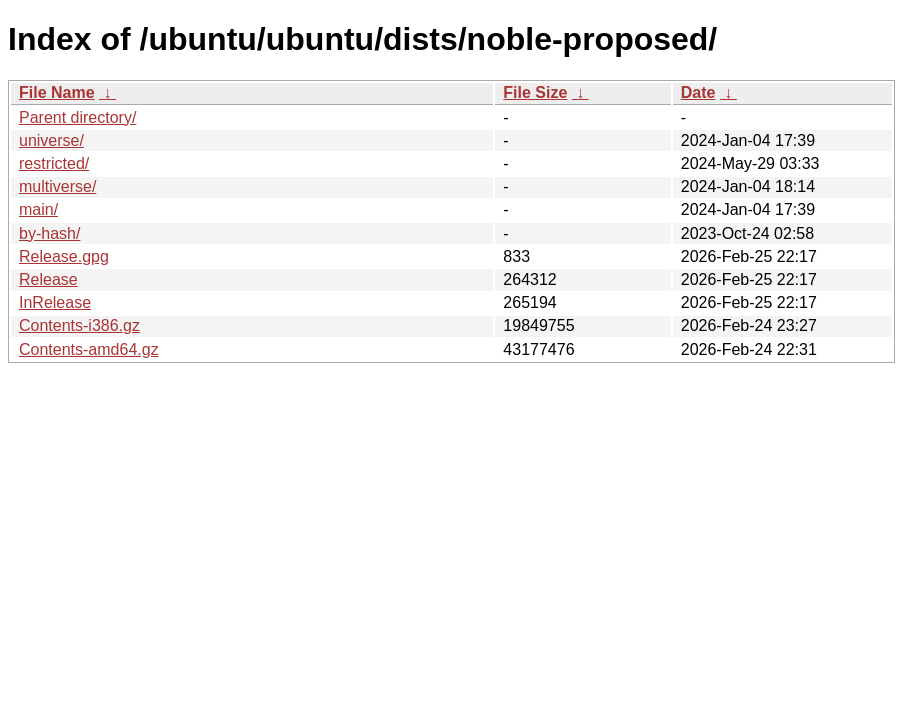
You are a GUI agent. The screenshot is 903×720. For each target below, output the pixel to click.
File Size (535, 92)
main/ (38, 209)
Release (48, 279)
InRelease (55, 302)
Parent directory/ (77, 117)
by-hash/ (49, 233)
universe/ (51, 140)
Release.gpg (64, 256)
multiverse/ (57, 186)
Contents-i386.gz (79, 325)
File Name (57, 92)
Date (698, 92)
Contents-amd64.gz (89, 349)
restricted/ (54, 163)
